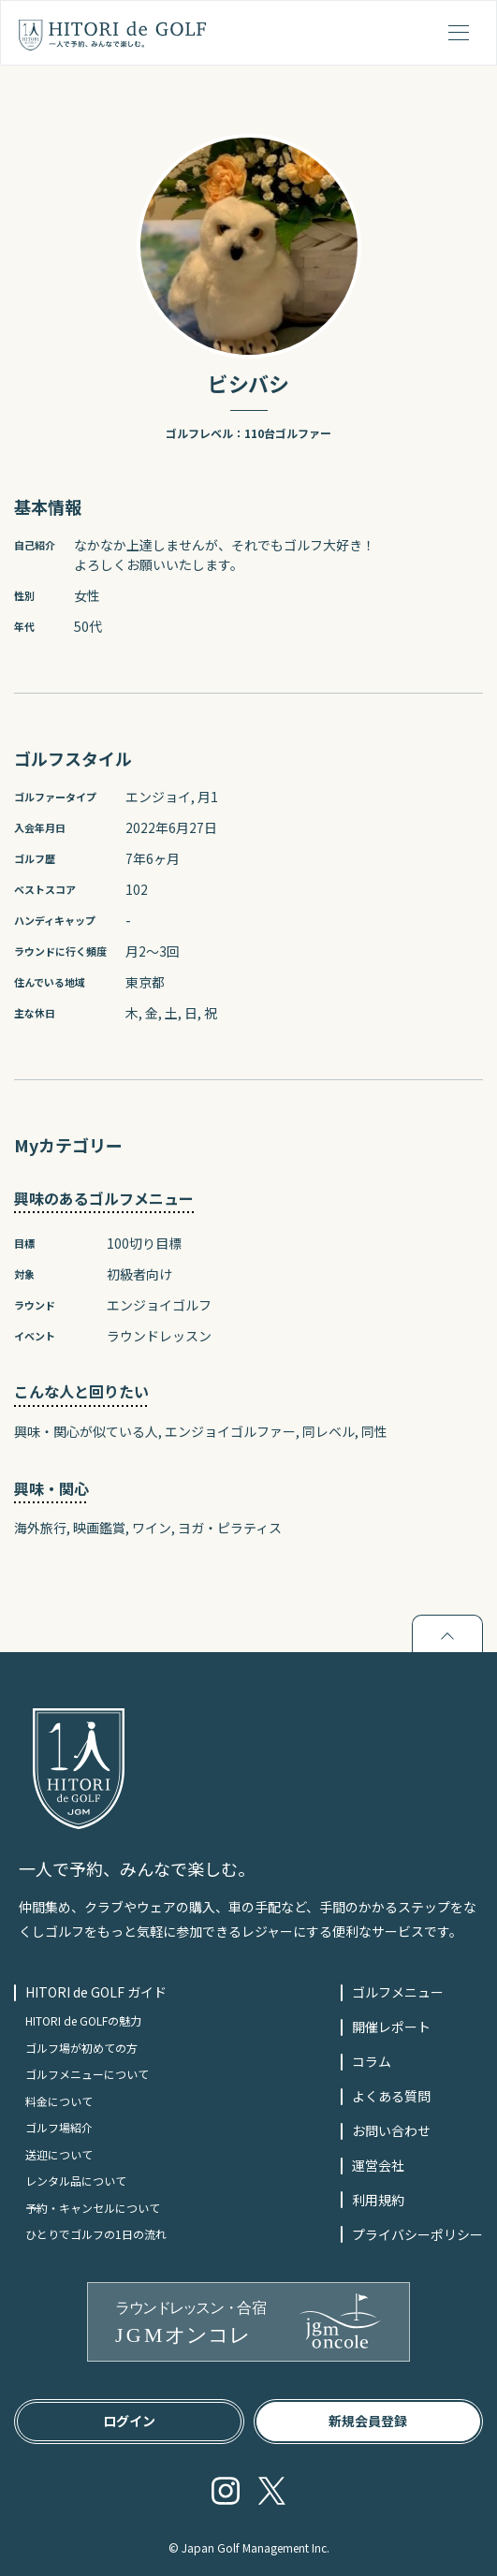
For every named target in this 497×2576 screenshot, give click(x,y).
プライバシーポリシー (417, 2234)
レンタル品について (75, 2180)
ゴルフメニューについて (87, 2074)
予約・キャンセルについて (92, 2208)
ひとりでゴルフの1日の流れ (96, 2234)
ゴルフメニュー (398, 1992)
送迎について (59, 2154)
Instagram (226, 2491)
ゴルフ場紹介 (59, 2127)
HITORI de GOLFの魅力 (83, 2020)
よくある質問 (391, 2095)
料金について (59, 2101)
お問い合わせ (391, 2130)
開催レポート (391, 2026)
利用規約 (378, 2199)
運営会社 (378, 2165)
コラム (371, 2061)
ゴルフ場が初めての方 (81, 2048)
